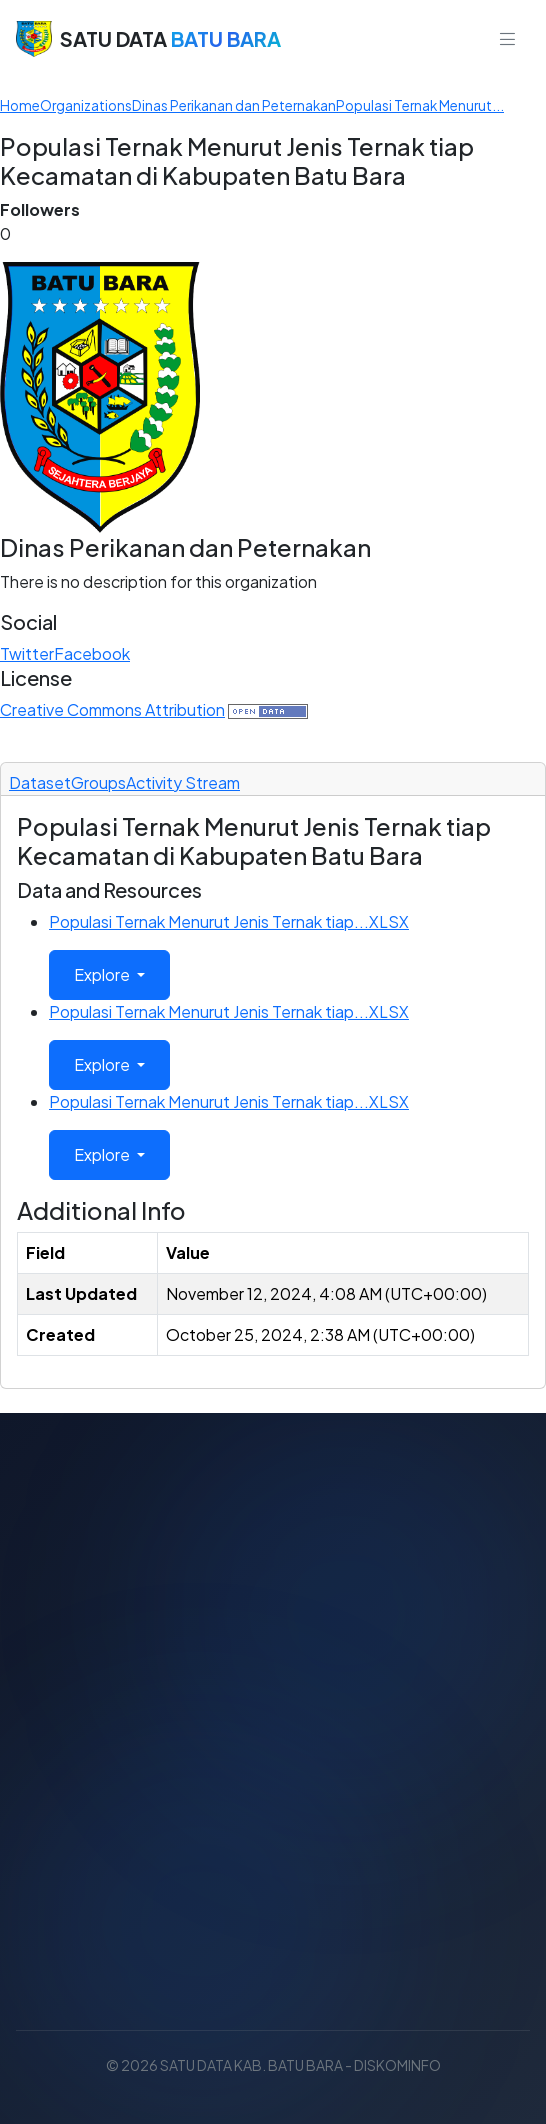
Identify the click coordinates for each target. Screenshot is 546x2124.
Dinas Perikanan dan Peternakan (234, 105)
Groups (98, 782)
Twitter (27, 653)
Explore (103, 974)
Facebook (92, 653)
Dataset (40, 782)
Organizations (86, 105)
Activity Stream (183, 782)
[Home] (20, 105)
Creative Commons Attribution (112, 709)
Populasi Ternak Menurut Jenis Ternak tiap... (229, 921)
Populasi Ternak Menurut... (420, 105)
